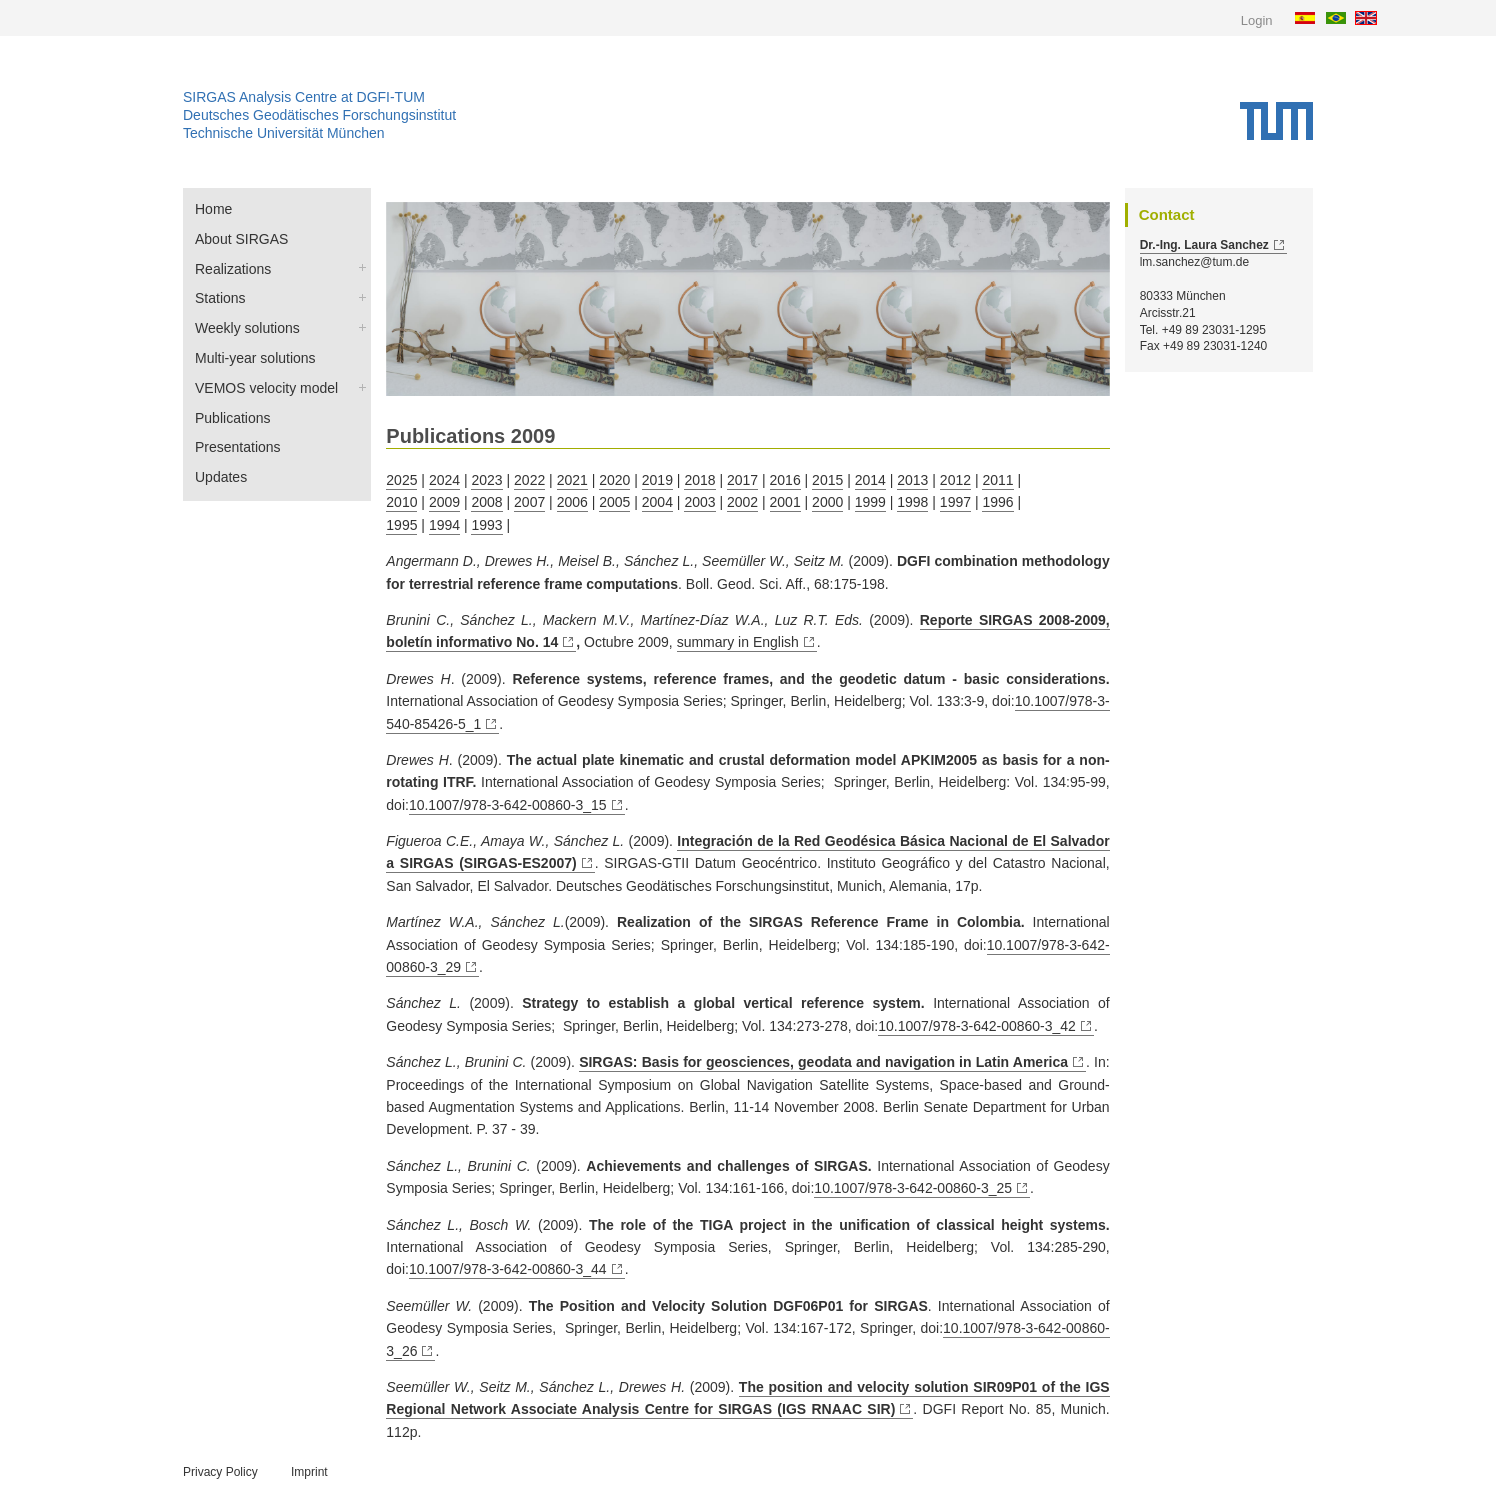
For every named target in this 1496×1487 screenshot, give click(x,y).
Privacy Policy (220, 1472)
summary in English (738, 642)
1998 (912, 502)
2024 (444, 480)
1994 (444, 525)
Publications (233, 418)
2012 (955, 480)
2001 (785, 502)
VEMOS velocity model (266, 388)
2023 (486, 480)
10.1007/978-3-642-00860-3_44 (508, 1269)
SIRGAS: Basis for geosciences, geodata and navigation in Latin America (823, 1062)
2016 (785, 480)
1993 (486, 525)
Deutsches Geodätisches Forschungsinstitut (319, 115)
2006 (572, 502)
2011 (997, 480)
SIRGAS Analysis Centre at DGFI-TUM (304, 97)
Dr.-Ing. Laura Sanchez (1204, 245)
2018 (699, 480)
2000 (827, 502)
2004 (657, 502)
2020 (614, 480)
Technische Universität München (284, 133)
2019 (657, 480)
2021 (572, 480)
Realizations (233, 269)
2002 (742, 502)
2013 (912, 480)
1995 (401, 525)
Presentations (238, 447)
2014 (870, 480)
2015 (827, 480)
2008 (486, 502)
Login (1257, 20)
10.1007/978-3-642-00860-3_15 (508, 805)
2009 (444, 502)
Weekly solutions (247, 328)
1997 (955, 502)
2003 (699, 502)
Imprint (309, 1472)
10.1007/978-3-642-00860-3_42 (977, 1026)
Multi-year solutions (255, 358)
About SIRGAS (241, 239)
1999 (870, 502)
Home (213, 209)
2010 (401, 502)
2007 (529, 502)
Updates (221, 477)
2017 (742, 480)
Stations (220, 298)
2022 (529, 480)
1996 (997, 502)
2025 (401, 480)
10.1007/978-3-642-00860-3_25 (913, 1188)
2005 (614, 502)
